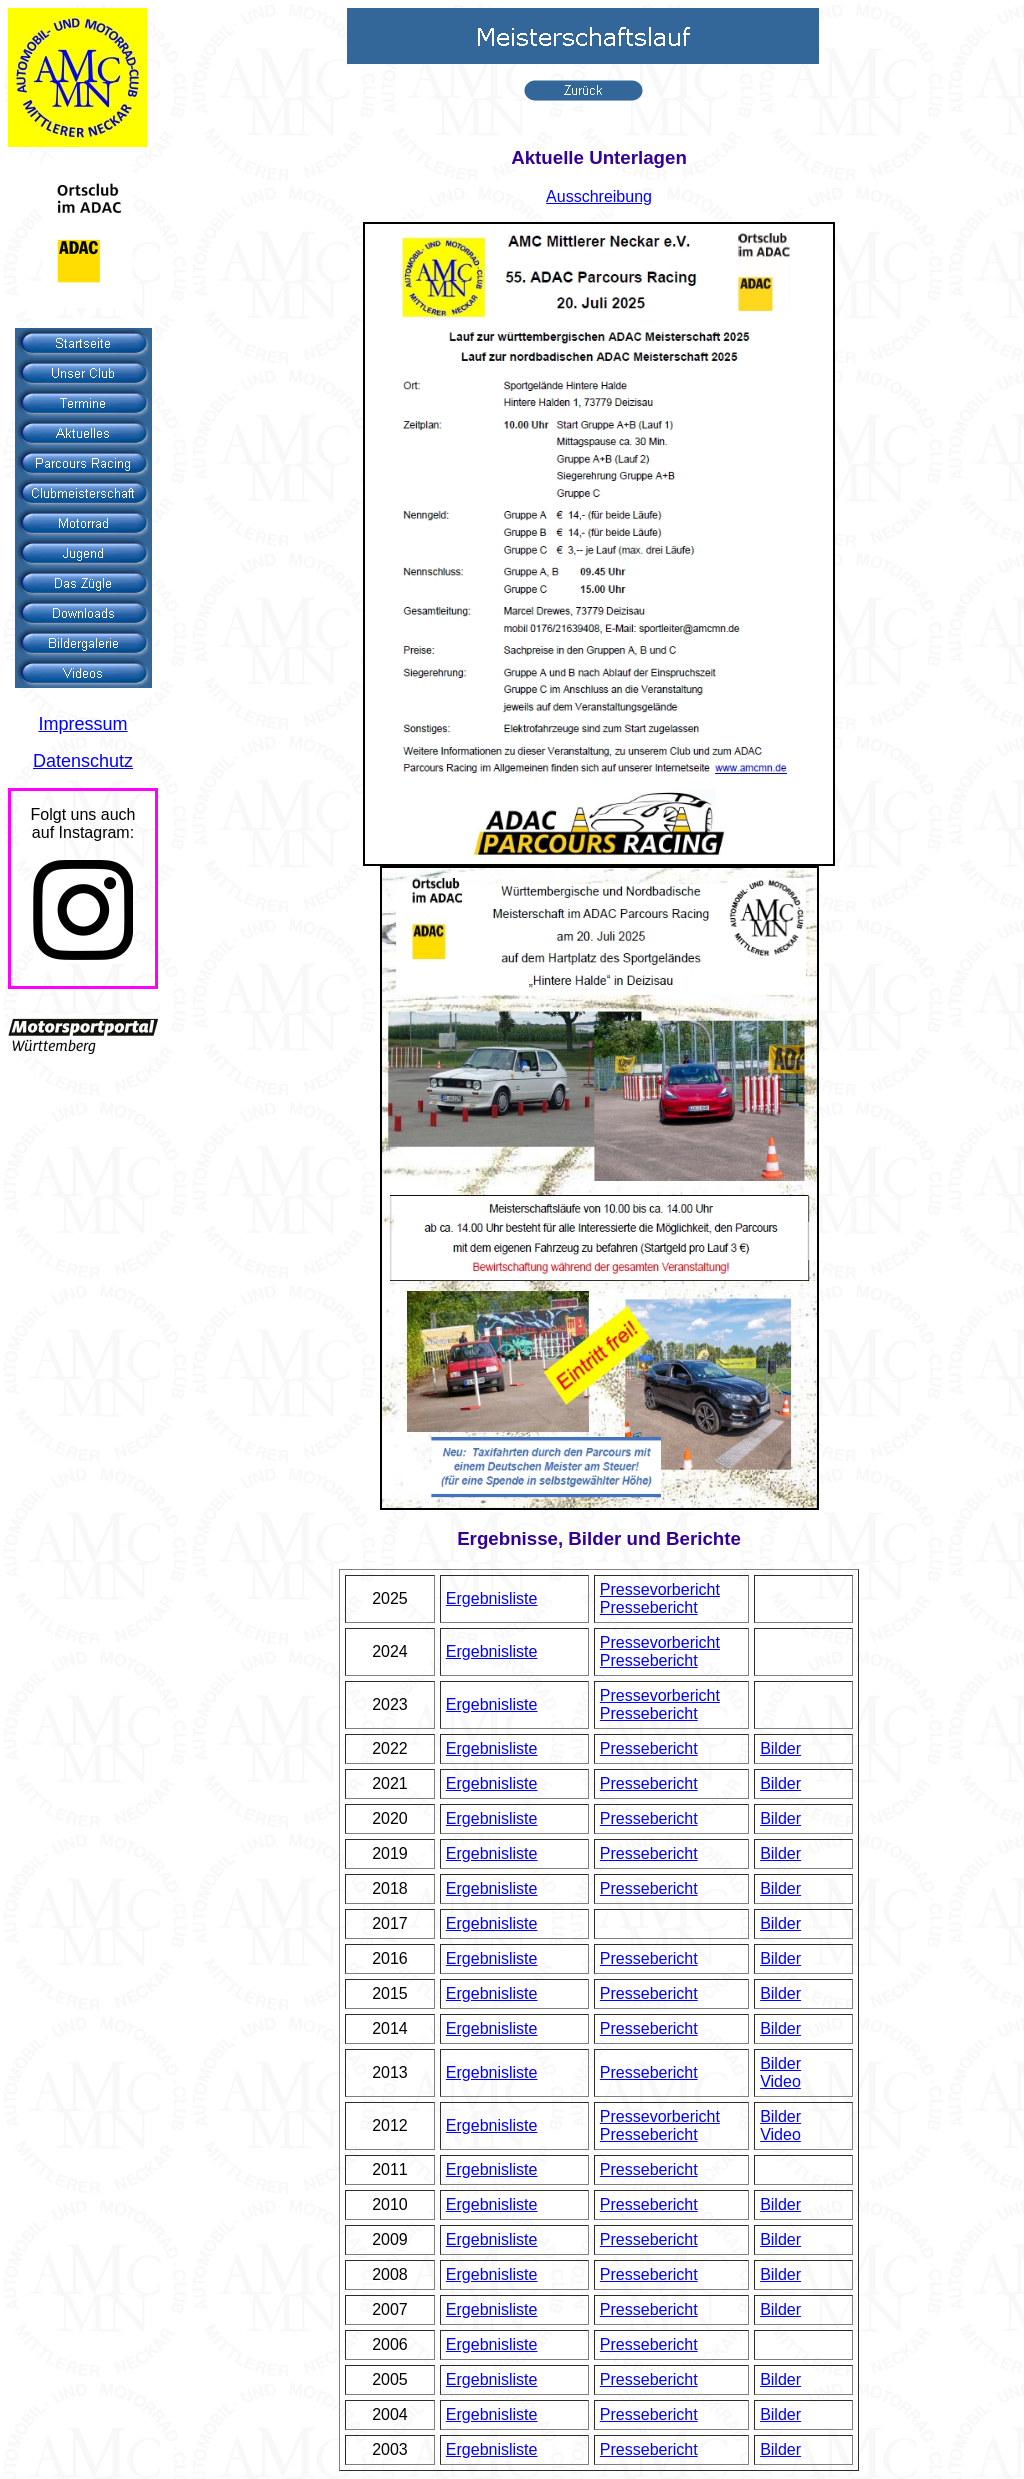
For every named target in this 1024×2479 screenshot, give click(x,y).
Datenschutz (83, 761)
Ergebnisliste (492, 1598)
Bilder (780, 1748)
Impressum (82, 724)
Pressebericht (649, 1607)
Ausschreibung (599, 196)
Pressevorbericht (660, 1589)
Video (780, 2081)
